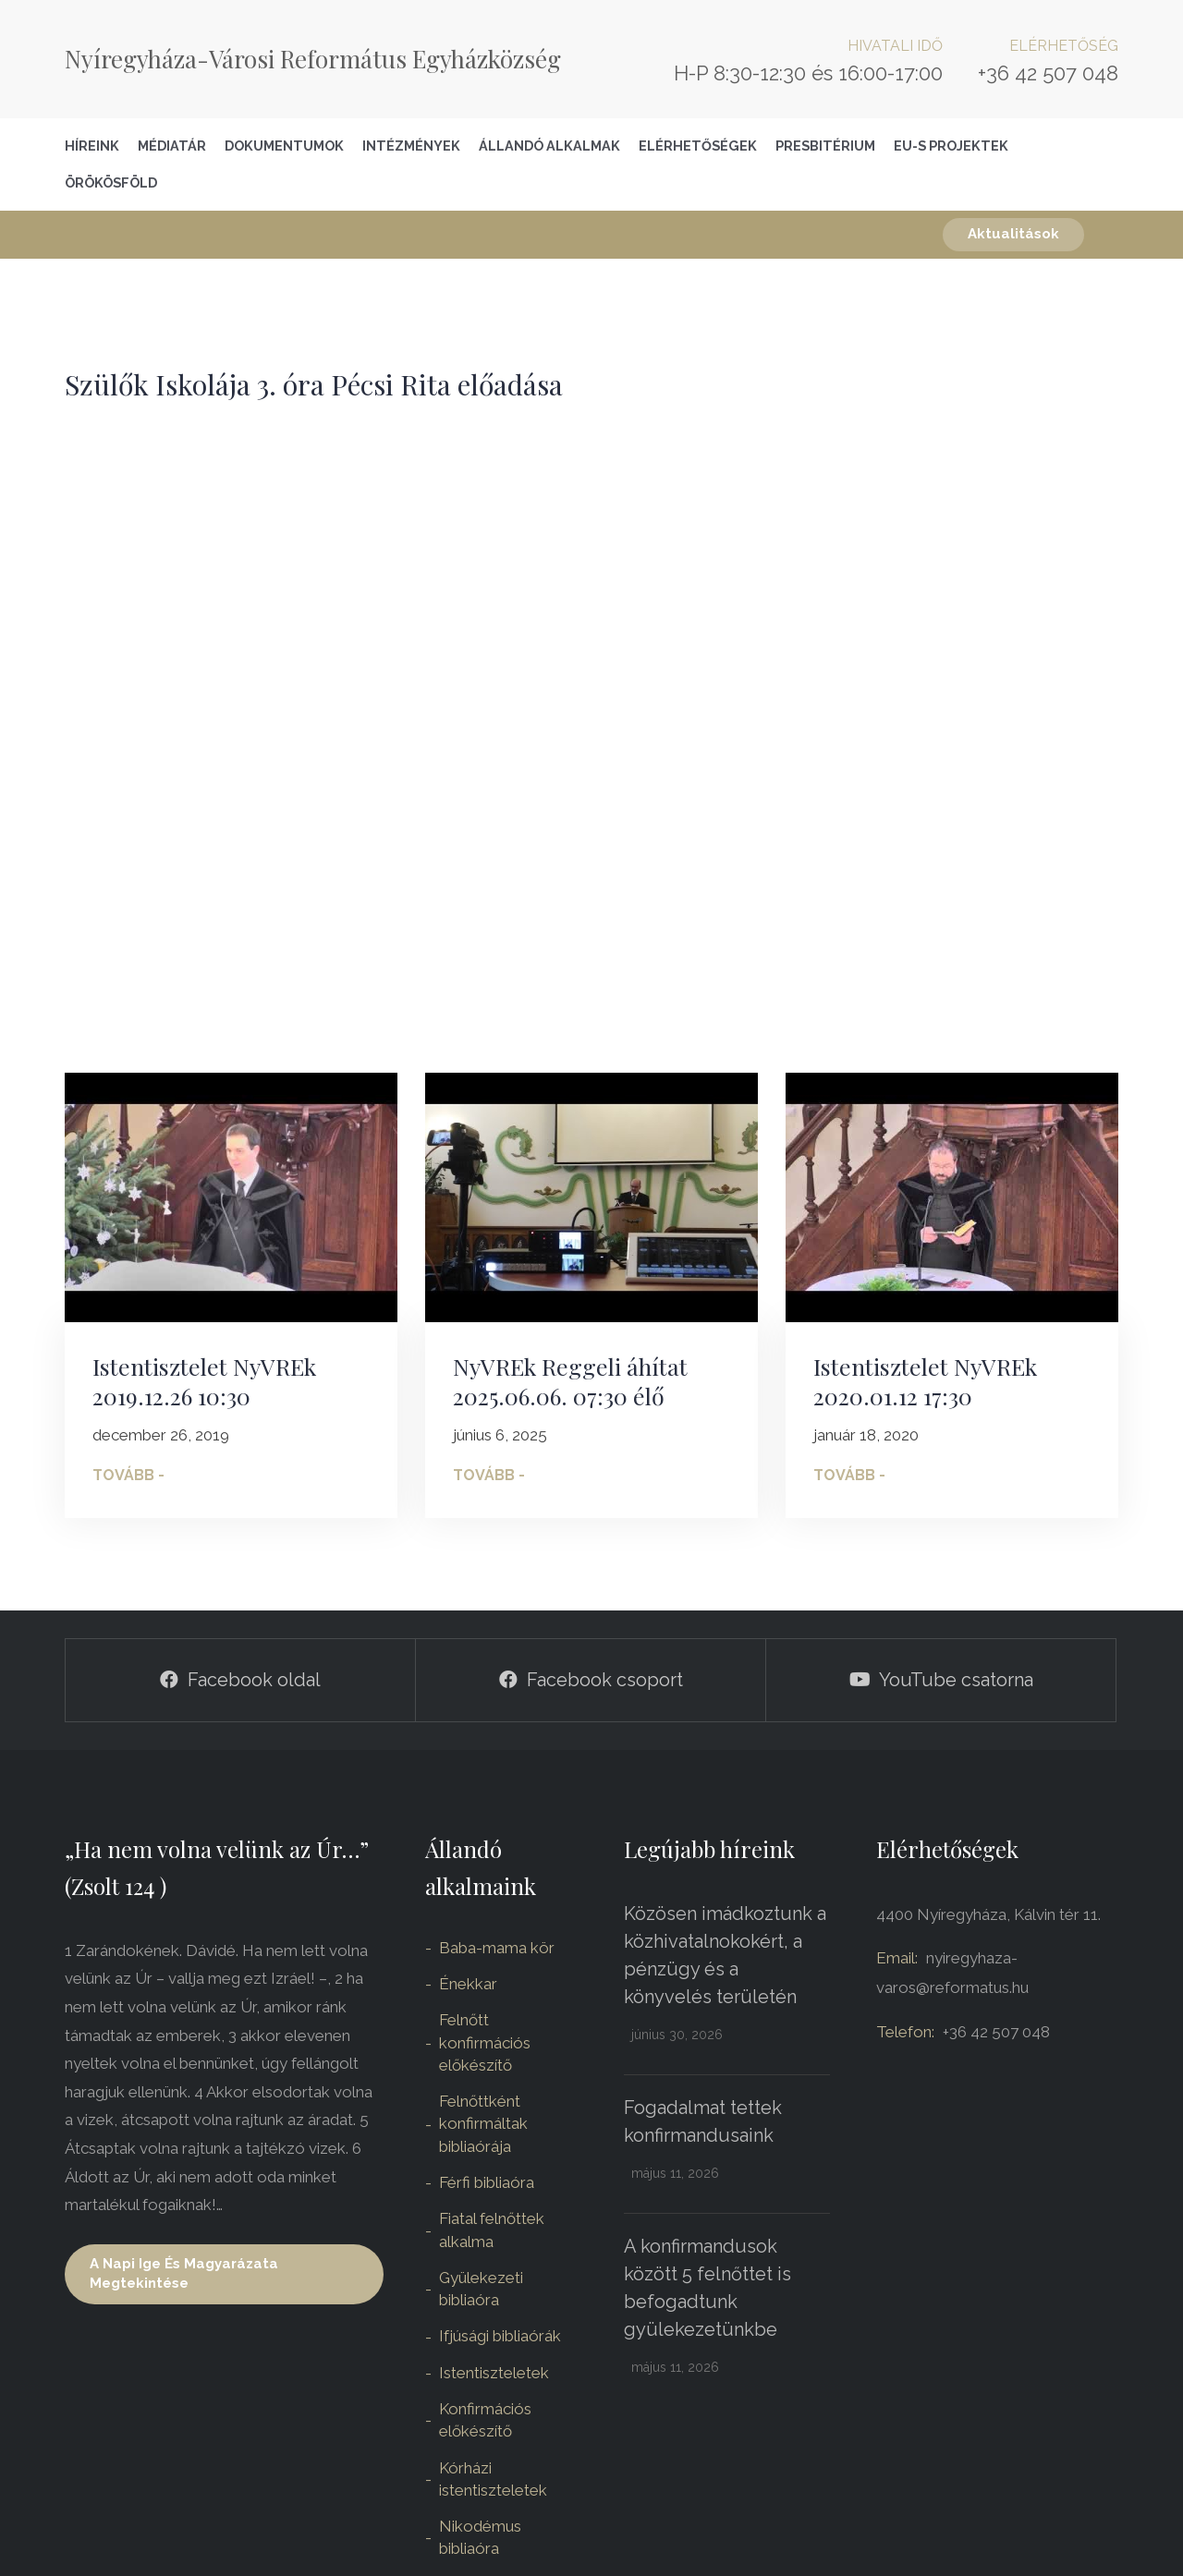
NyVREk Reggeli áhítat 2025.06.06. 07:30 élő (570, 1381)
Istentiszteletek (494, 2372)
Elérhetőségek (698, 145)
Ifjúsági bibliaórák (500, 2336)
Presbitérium (825, 145)
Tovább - (128, 1475)
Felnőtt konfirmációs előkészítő (485, 2042)
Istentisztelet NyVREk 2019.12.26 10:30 (204, 1381)
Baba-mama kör (497, 1947)
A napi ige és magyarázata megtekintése (184, 2273)
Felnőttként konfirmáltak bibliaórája (483, 2124)
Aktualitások (1013, 233)
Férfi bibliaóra (486, 2182)
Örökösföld (111, 182)
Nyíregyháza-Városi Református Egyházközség (313, 59)
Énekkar (468, 1984)
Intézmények (411, 145)
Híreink (92, 145)
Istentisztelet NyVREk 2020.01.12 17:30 (925, 1381)
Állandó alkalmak (549, 145)
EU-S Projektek (951, 145)
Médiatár (172, 145)
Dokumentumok (284, 145)
